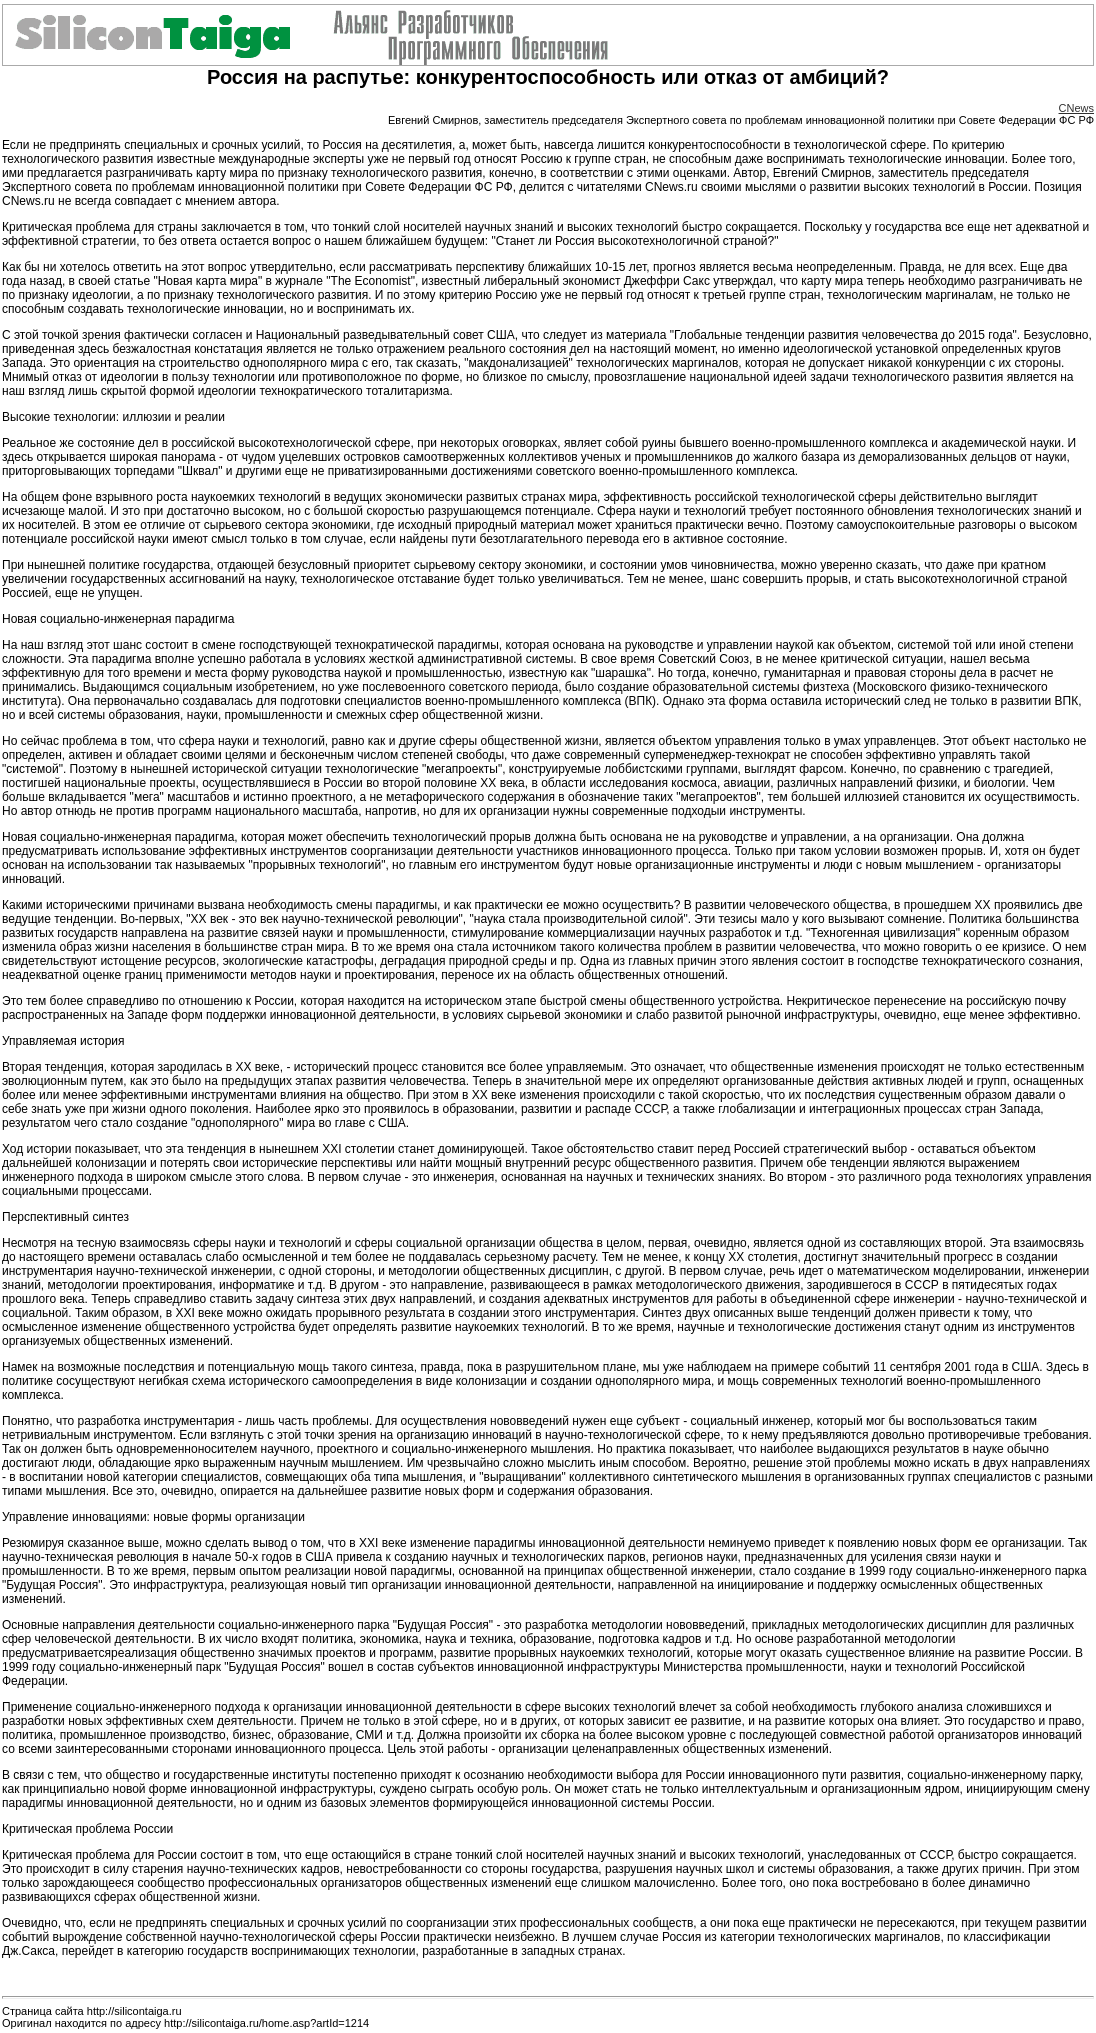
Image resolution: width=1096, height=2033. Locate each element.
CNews (1076, 108)
